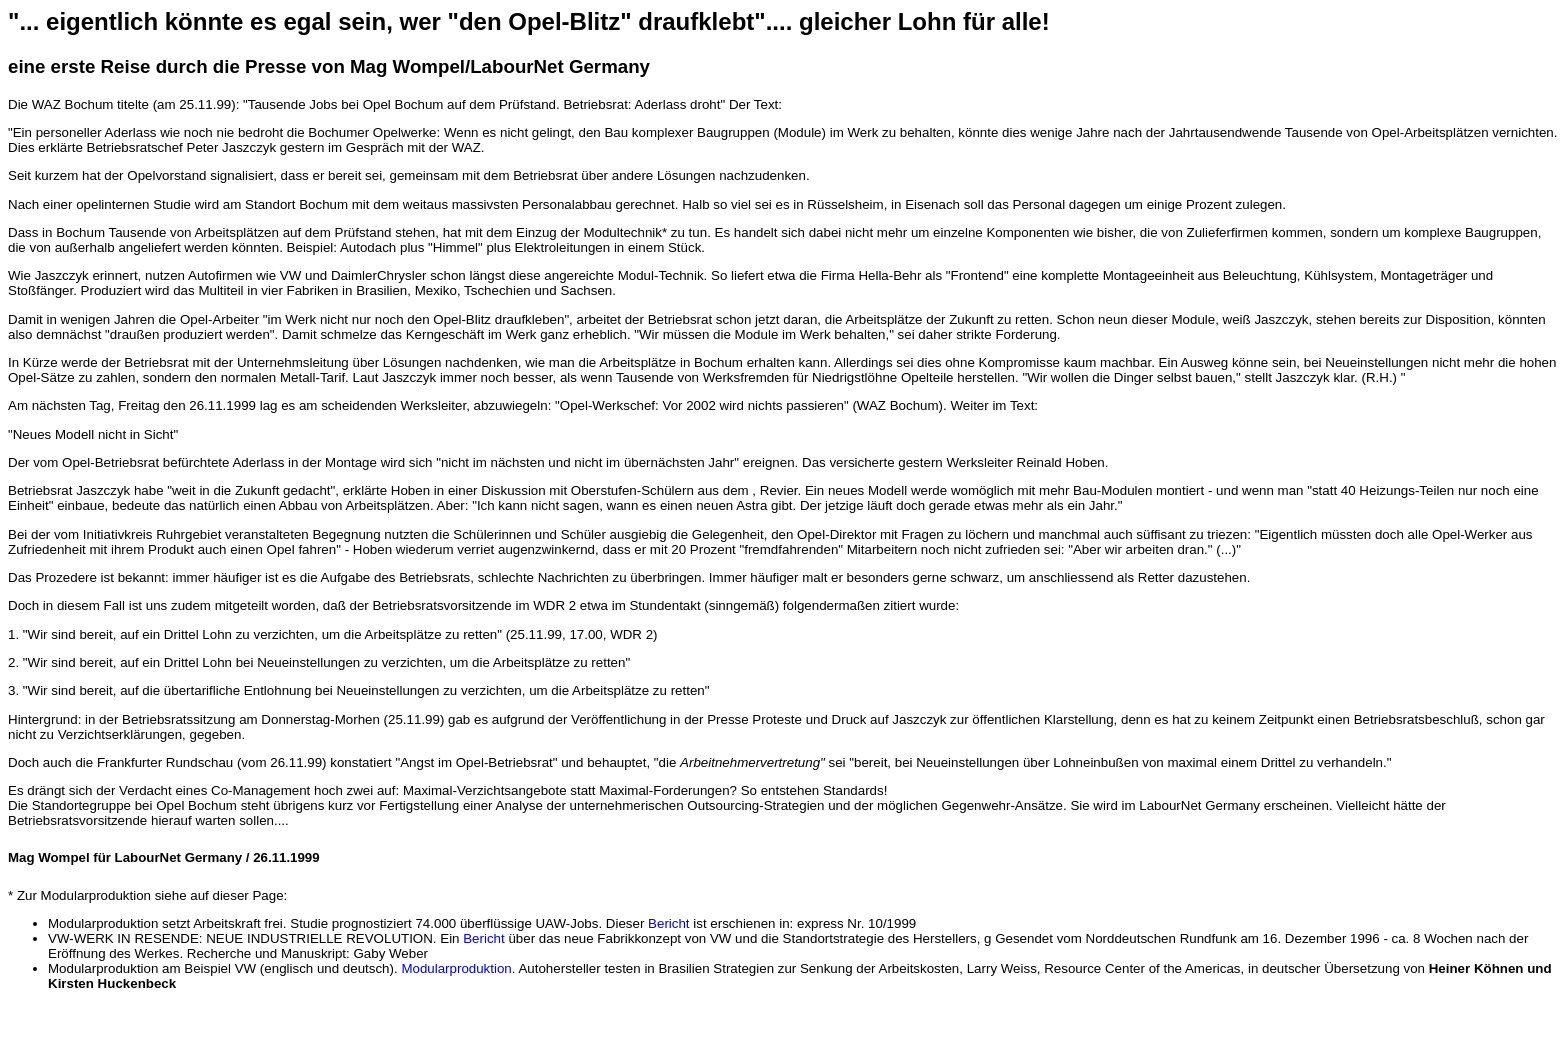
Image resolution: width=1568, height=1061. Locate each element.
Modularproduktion (456, 968)
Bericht (668, 923)
